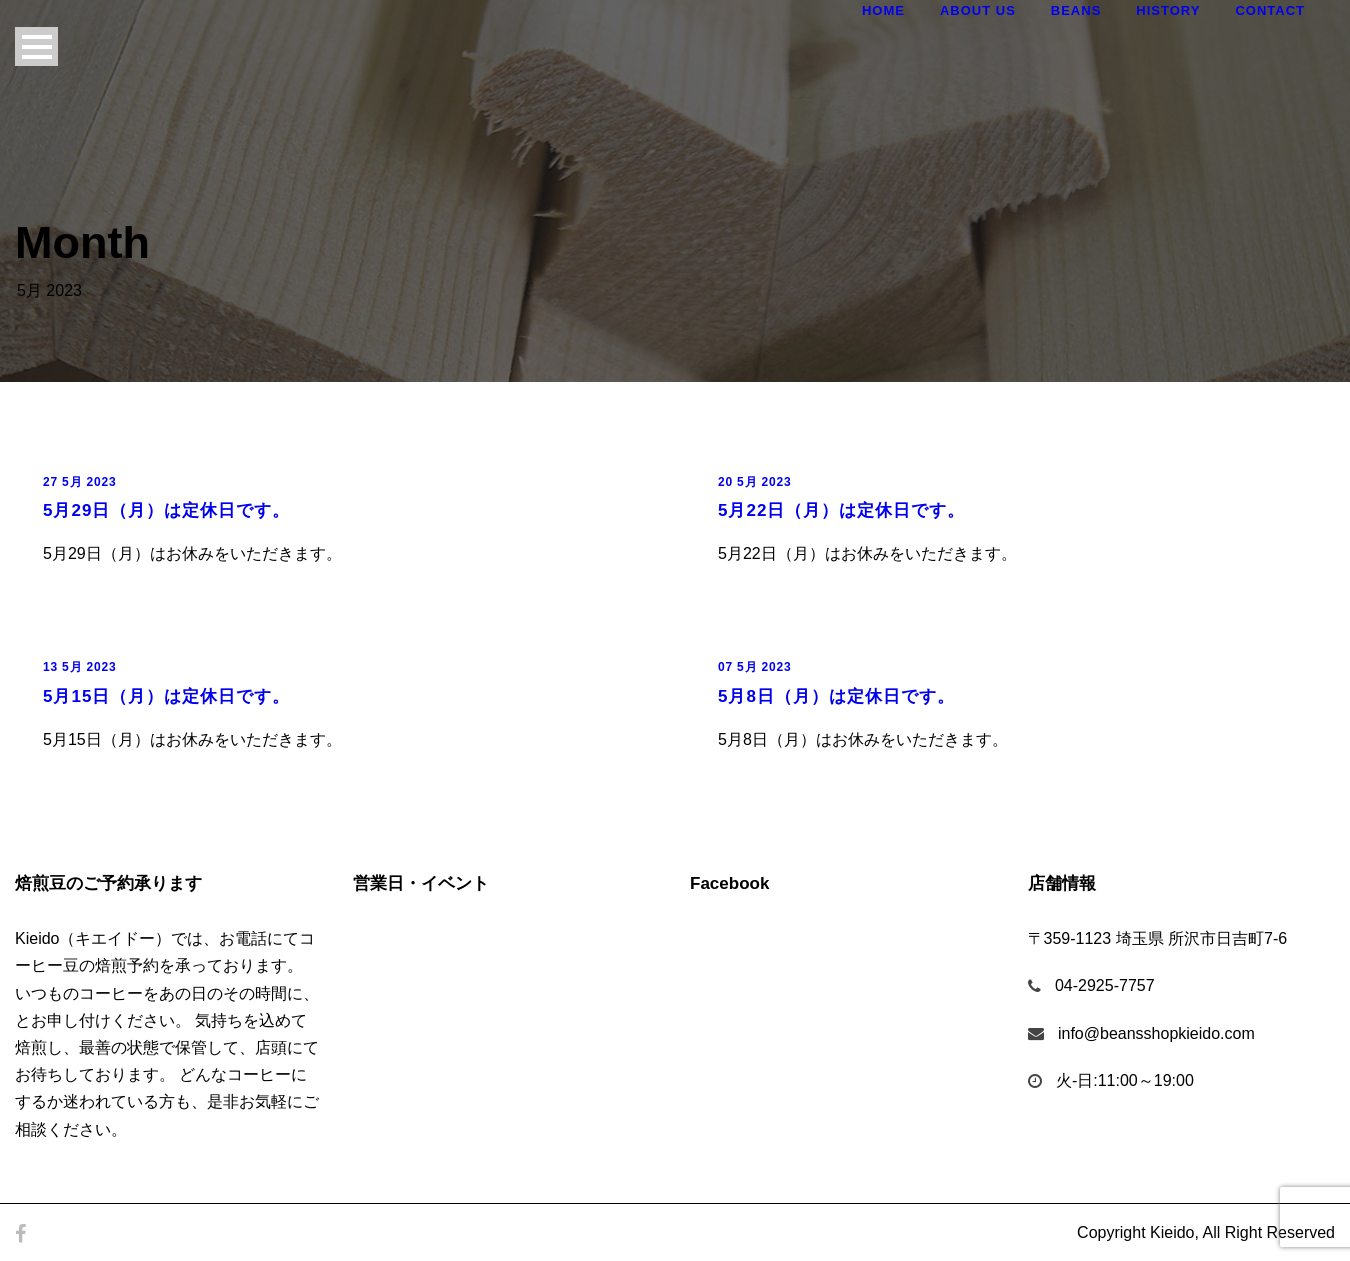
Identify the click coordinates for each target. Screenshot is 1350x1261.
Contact (1270, 10)
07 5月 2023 (754, 667)
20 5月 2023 (754, 482)
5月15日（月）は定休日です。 (166, 696)
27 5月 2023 (79, 482)
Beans (1076, 10)
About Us (978, 10)
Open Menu (36, 46)
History (1168, 10)
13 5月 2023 (79, 667)
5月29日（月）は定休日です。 (166, 510)
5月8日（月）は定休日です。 (836, 696)
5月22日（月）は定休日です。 (841, 510)
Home (883, 10)
